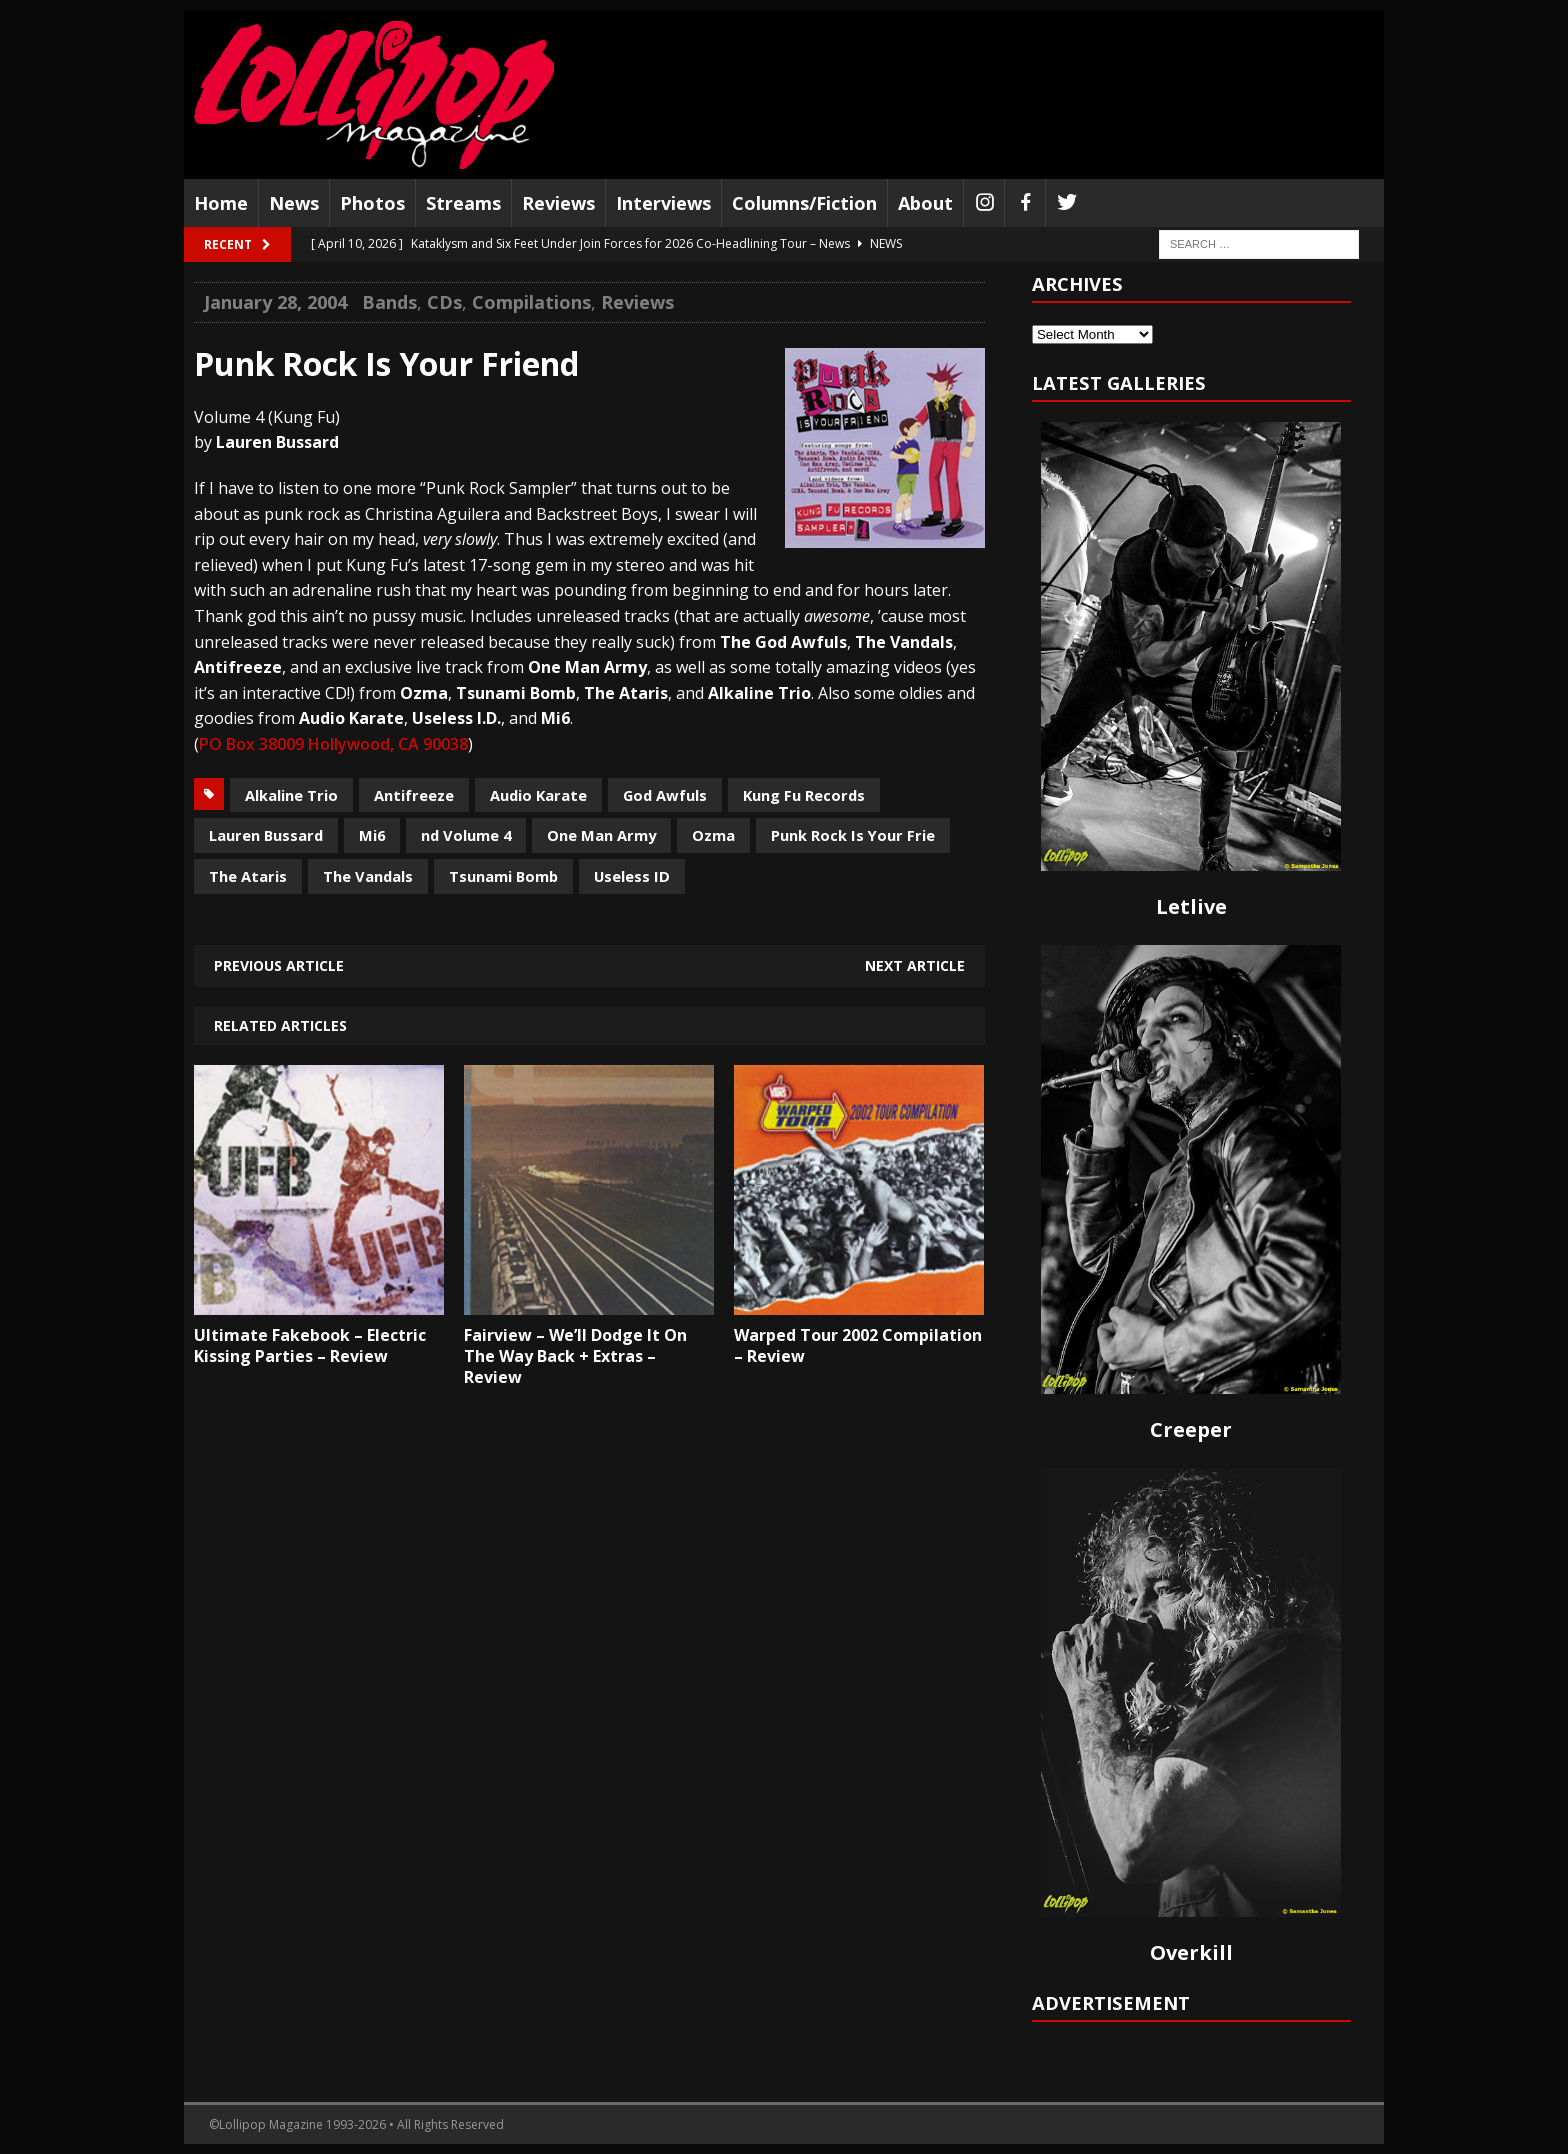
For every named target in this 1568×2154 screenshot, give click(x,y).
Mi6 (372, 835)
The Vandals (368, 876)
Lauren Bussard (266, 835)
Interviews (663, 203)
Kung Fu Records (804, 795)
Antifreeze (414, 795)
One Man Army (601, 835)
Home (221, 203)
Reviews (558, 203)
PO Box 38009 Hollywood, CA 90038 (333, 744)
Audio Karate (538, 795)
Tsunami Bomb (503, 876)
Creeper (1191, 1429)
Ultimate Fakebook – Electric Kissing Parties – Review (310, 1345)
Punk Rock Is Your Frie (853, 835)
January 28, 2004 (275, 302)
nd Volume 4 (466, 835)
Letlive (1191, 906)
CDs (444, 302)
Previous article (279, 965)
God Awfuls (665, 795)
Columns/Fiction (804, 203)
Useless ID (632, 876)
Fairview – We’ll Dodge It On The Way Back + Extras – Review (575, 1356)
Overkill (1191, 1952)
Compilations (531, 302)
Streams (463, 203)
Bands (389, 302)
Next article (915, 965)
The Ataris (248, 876)
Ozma (713, 835)
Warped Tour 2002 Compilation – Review (858, 1345)
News (294, 203)
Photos (372, 203)
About (925, 203)
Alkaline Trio (291, 795)
